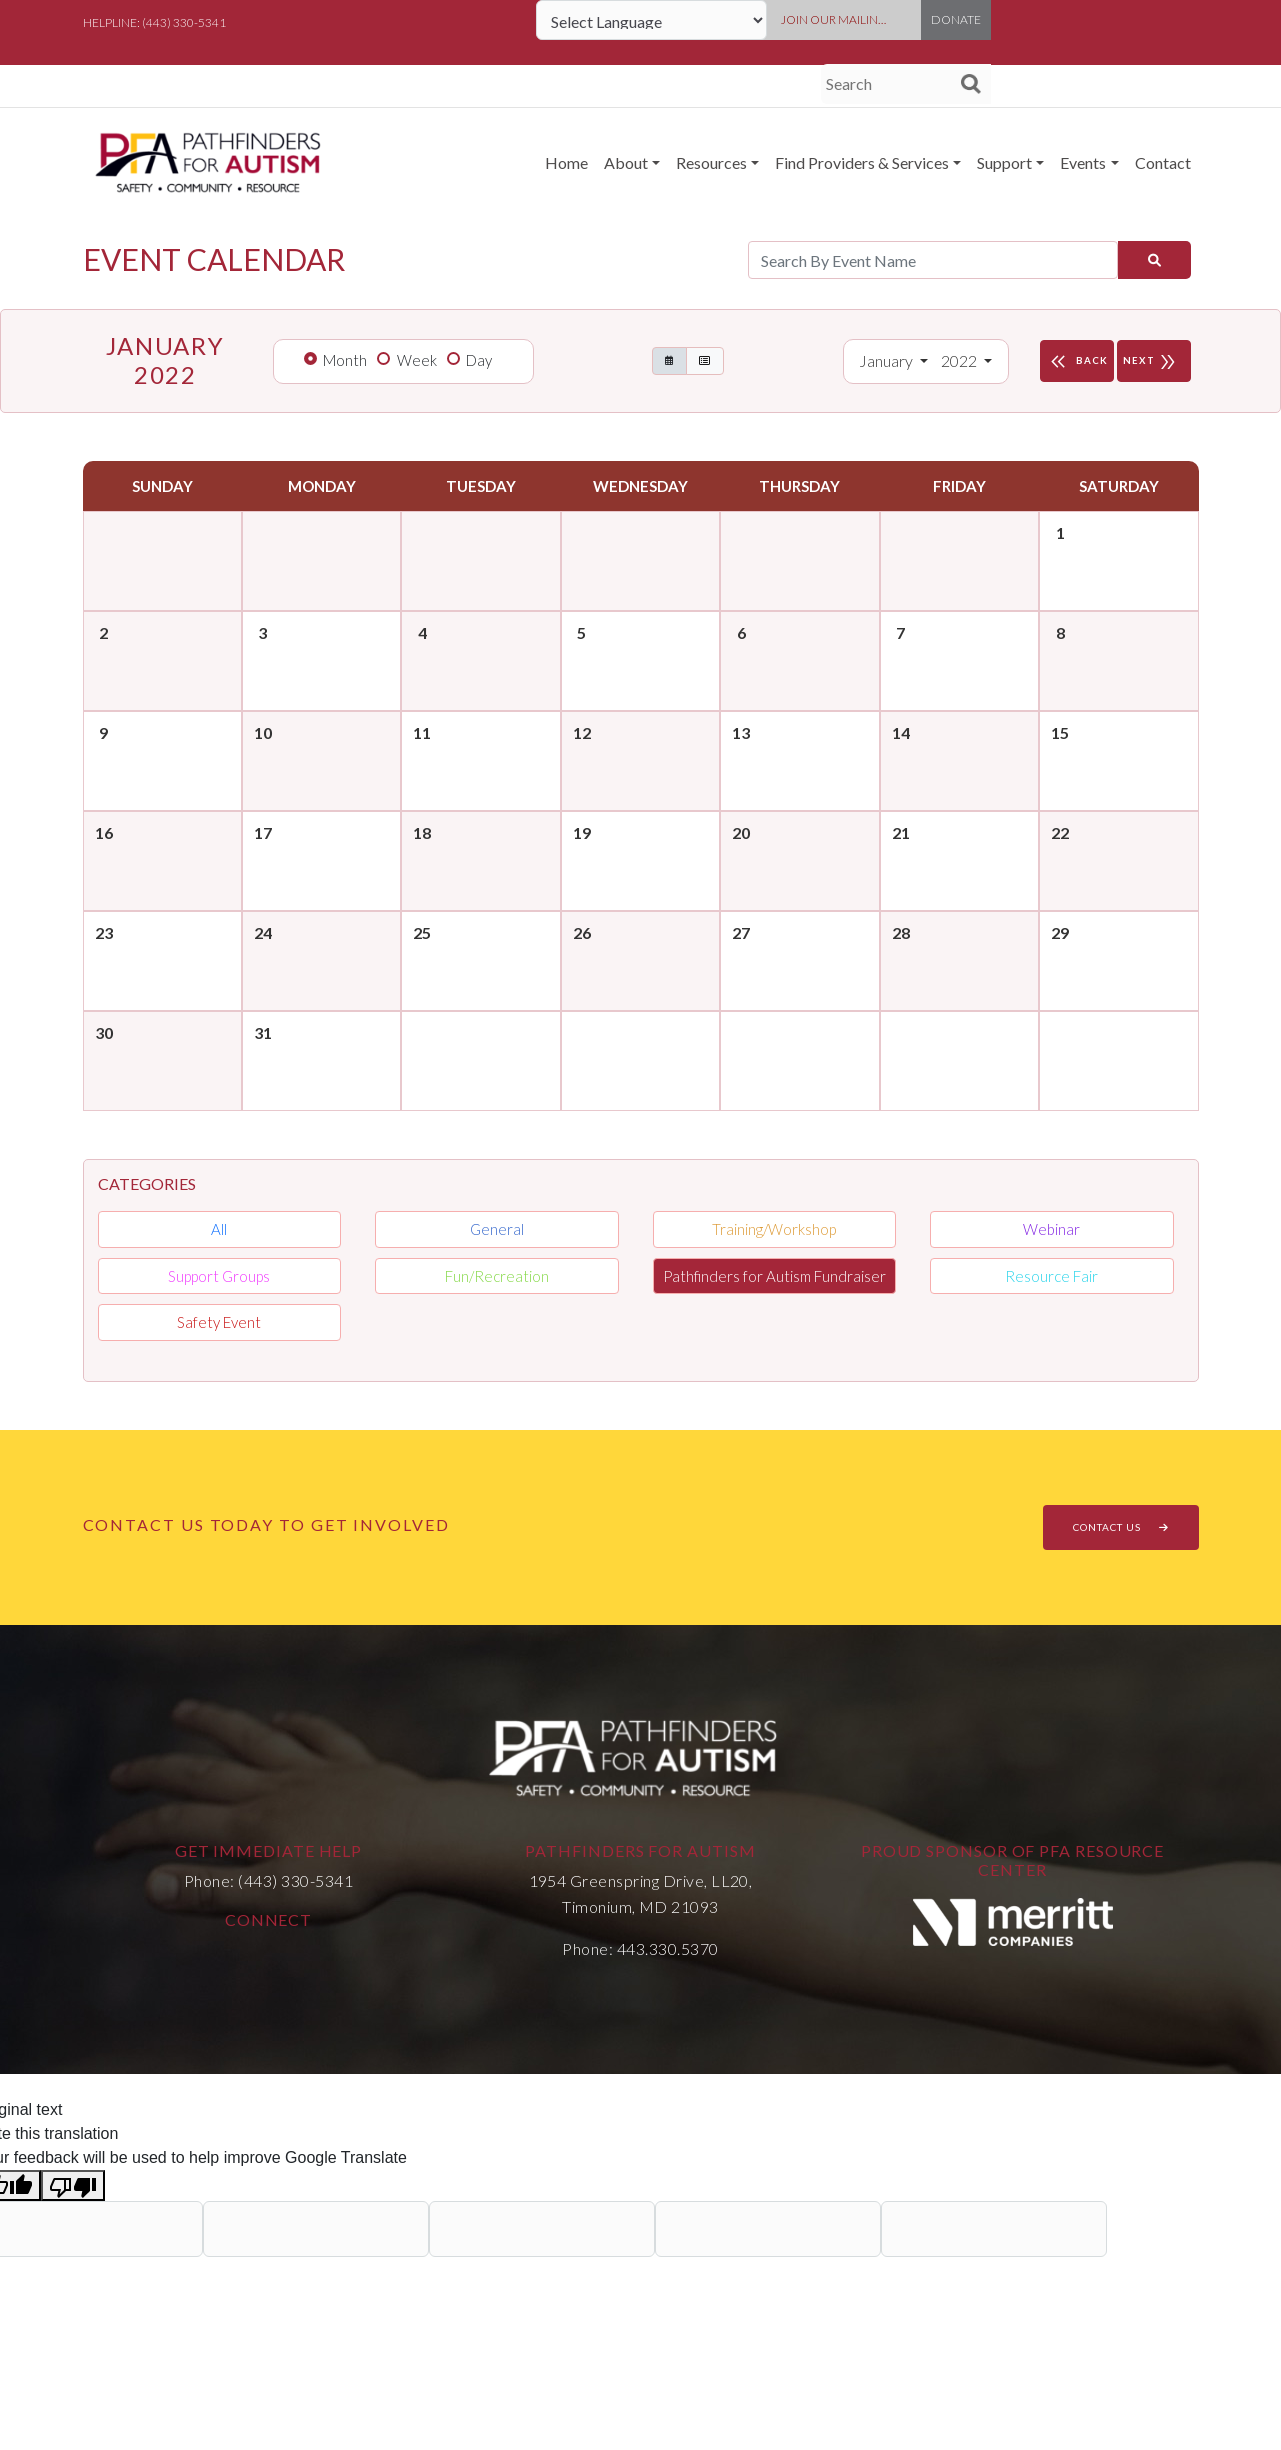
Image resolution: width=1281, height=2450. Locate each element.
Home (566, 162)
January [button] (887, 360)
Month (345, 360)
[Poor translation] (73, 2185)
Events (1083, 162)
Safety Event (219, 1322)
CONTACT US (1121, 1527)
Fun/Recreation (497, 1276)
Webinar (1051, 1229)
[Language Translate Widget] (651, 20)
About (626, 162)
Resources (711, 162)
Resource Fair (1051, 1276)
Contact (1163, 162)
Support (1004, 162)
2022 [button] (960, 360)
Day (479, 360)
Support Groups (219, 1276)
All (219, 1229)
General (497, 1229)
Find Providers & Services (862, 162)
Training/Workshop (774, 1229)
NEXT (1154, 361)
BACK (1077, 361)
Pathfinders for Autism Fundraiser (774, 1276)
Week (417, 360)
